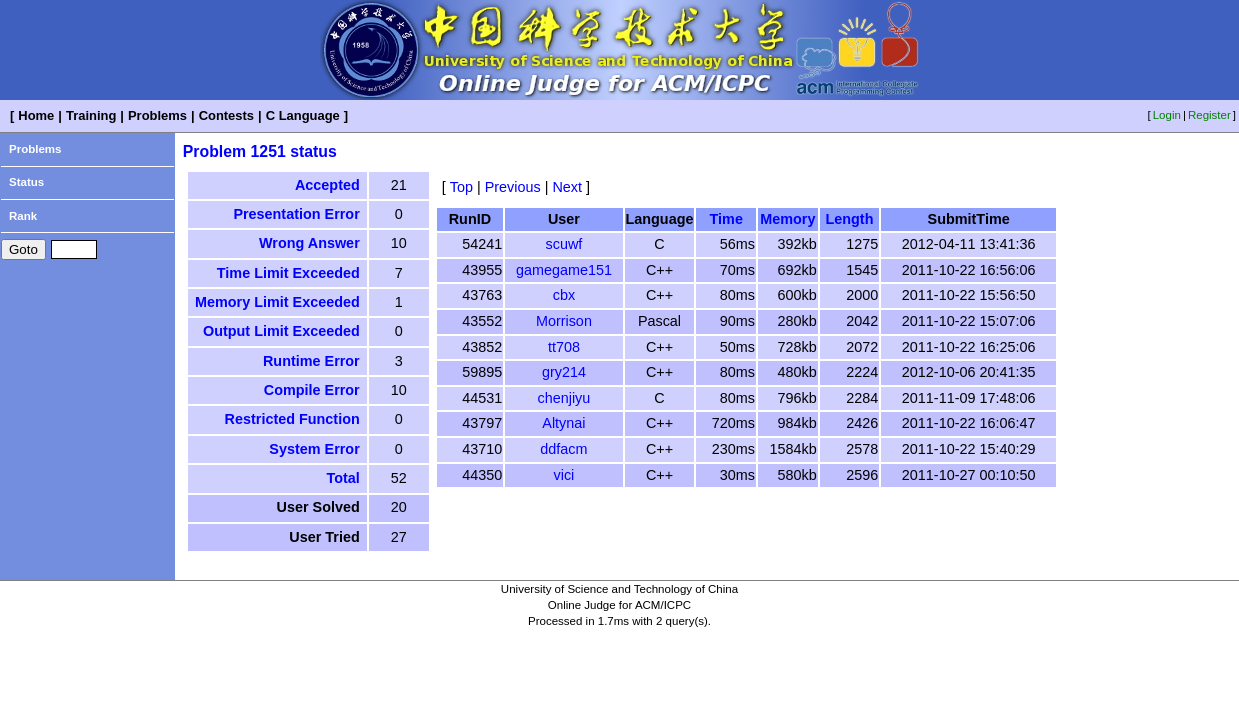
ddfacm (563, 449)
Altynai (563, 423)
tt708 (564, 347)
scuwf (564, 244)
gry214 (564, 372)
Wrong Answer (309, 243)
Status (26, 182)
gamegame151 (564, 270)
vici (564, 475)
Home (36, 115)
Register (1209, 115)
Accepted (327, 185)
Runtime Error (311, 361)
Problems (157, 115)
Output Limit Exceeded (281, 331)
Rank (23, 216)
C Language (303, 115)
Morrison (564, 321)
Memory (787, 219)
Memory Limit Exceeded (277, 302)
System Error (314, 449)
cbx (564, 295)
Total (342, 478)
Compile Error (312, 390)
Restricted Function (292, 419)
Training (91, 115)
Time (726, 219)
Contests (226, 115)
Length (849, 219)
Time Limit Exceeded (288, 273)
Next (567, 187)
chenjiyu (564, 398)
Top (461, 187)
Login (1167, 115)
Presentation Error (296, 214)
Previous (513, 187)
